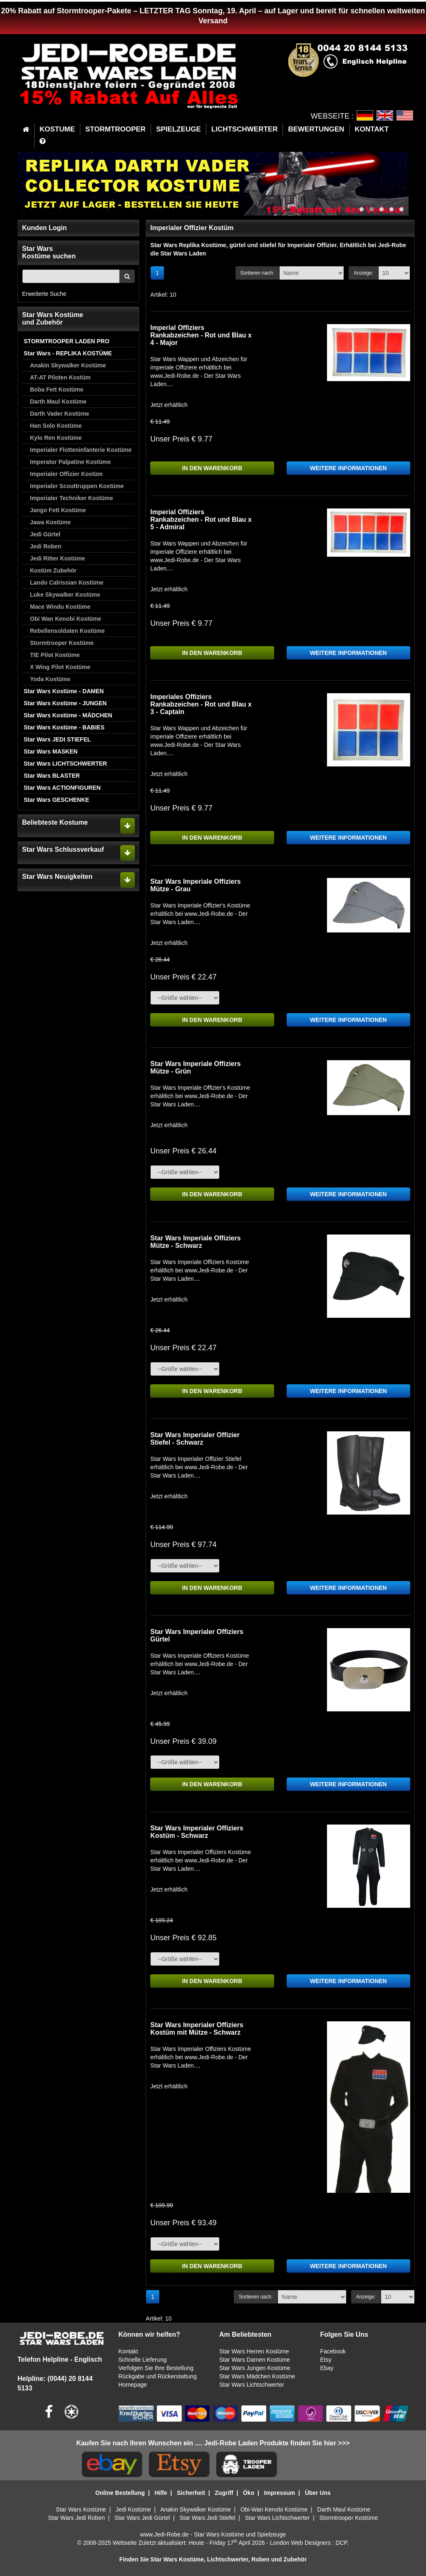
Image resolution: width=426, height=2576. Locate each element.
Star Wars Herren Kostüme (254, 2351)
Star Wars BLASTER (52, 775)
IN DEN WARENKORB (212, 468)
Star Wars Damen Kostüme (254, 2359)
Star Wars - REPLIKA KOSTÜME (68, 353)
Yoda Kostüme (50, 679)
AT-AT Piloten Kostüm (60, 377)
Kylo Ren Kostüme (56, 437)
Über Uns (318, 2492)
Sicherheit (191, 2492)
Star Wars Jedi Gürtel (142, 2517)
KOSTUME (57, 129)
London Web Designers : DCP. (309, 2542)
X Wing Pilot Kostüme (60, 667)
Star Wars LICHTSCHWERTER (65, 763)
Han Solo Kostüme (56, 425)
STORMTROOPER (115, 129)
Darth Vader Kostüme (59, 413)
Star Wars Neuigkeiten (57, 876)
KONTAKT (372, 129)
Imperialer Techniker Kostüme (71, 498)
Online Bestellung (120, 2492)
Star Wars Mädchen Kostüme (257, 2376)
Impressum (279, 2492)
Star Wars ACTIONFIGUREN (62, 787)
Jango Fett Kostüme (58, 510)
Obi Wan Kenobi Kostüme (65, 618)
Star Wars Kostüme (81, 2509)
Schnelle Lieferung (143, 2359)
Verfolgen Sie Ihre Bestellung (156, 2368)
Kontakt (128, 2351)
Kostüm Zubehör (53, 570)
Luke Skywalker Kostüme (65, 594)
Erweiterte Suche (44, 293)
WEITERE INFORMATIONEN (348, 468)
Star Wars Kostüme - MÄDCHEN (68, 715)
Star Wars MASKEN (50, 751)
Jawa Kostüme (50, 522)
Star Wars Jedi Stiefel (207, 2517)
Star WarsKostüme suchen (49, 252)
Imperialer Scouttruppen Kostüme (77, 486)
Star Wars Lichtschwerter (251, 2384)
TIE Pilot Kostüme (55, 655)
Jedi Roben (45, 546)
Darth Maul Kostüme (58, 401)
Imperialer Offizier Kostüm (66, 474)
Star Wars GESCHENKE (56, 799)
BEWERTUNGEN (316, 129)
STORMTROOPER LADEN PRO (66, 341)
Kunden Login (44, 227)
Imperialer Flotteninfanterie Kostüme (80, 449)
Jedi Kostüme (133, 2509)
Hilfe (160, 2492)
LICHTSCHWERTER (244, 129)
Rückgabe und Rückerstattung (158, 2376)
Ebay (327, 2368)
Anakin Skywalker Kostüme (68, 365)
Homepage (133, 2384)
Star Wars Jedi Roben (76, 2517)
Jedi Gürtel (45, 534)
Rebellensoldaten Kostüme (67, 630)
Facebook (333, 2351)
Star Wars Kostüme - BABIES (64, 727)
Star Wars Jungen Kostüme (254, 2368)
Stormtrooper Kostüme (62, 643)
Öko (248, 2492)
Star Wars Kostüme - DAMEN (64, 691)
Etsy (326, 2359)
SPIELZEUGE (178, 129)
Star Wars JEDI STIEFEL (57, 739)
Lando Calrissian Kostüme (67, 582)
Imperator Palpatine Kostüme (70, 462)
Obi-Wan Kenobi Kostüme (273, 2509)
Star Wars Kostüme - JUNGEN (65, 703)
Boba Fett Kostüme (56, 389)
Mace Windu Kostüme (60, 606)
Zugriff (224, 2492)
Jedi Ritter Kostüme (57, 558)
